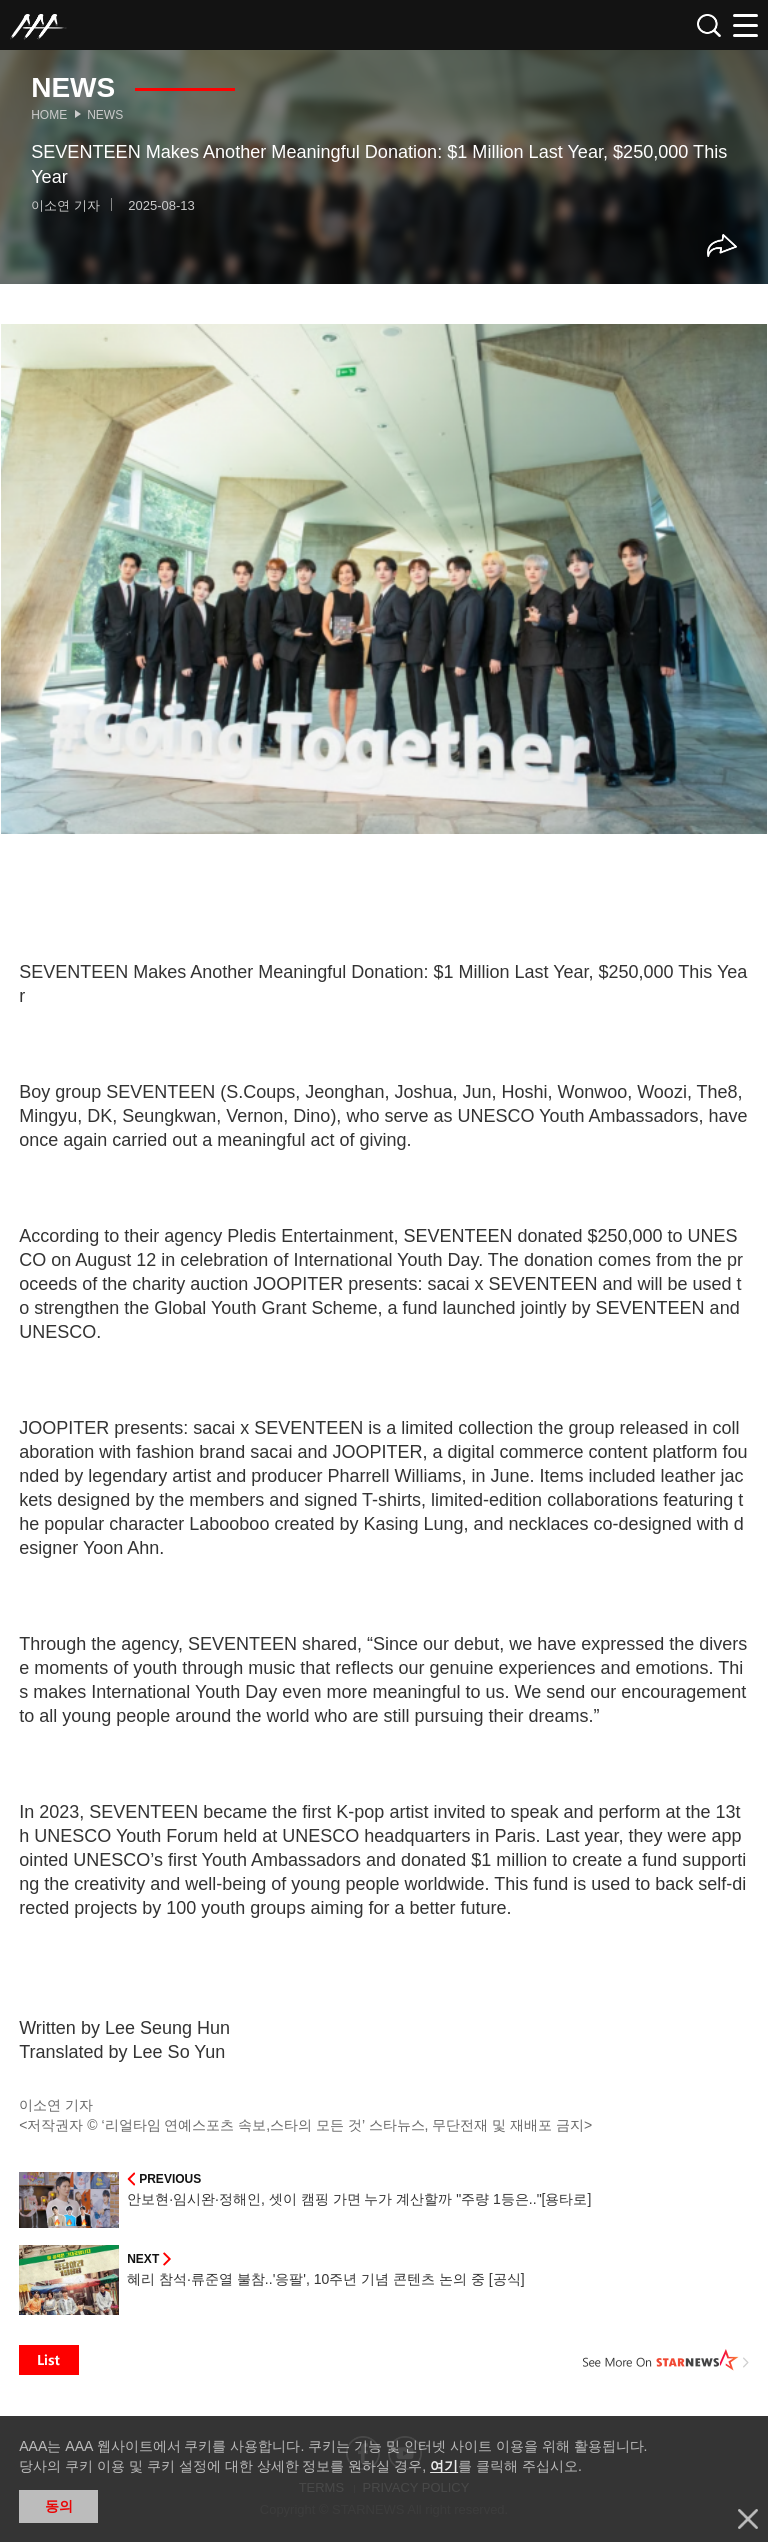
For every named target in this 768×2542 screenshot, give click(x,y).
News (105, 115)
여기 (444, 2466)
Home (49, 115)
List (49, 2360)
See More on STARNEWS (666, 2360)
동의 (59, 2506)
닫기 (748, 2519)
